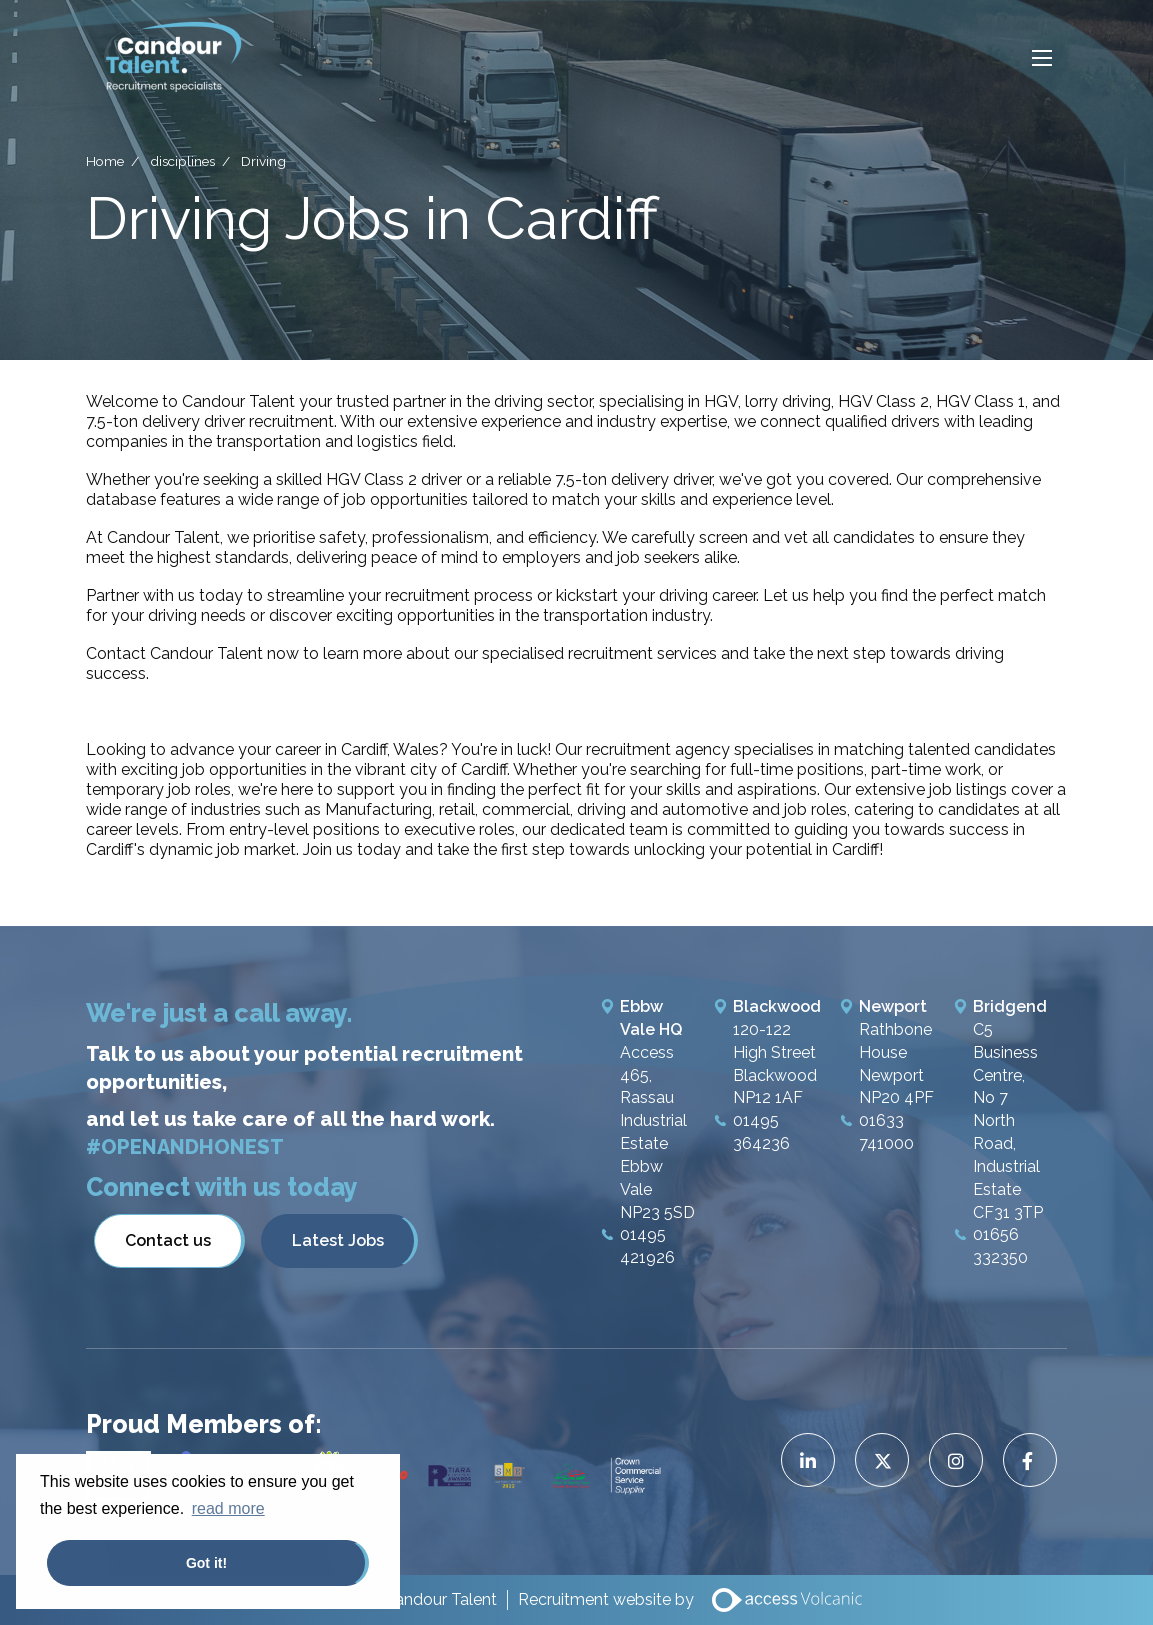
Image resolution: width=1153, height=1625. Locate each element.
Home (105, 160)
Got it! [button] (206, 1563)
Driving (263, 160)
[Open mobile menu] (1042, 57)
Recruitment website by (606, 1599)
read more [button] (228, 1508)
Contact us (168, 1240)
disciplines (182, 160)
